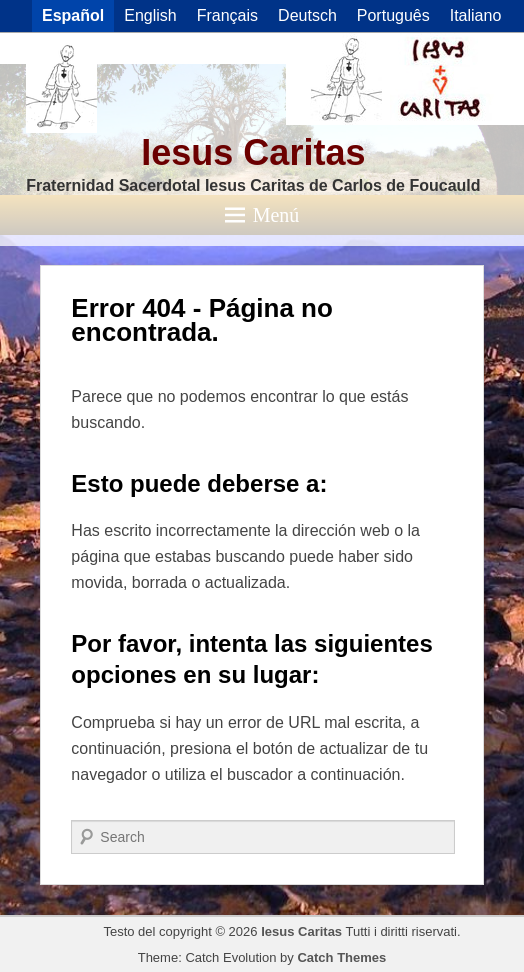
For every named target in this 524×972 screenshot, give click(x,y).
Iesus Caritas (253, 152)
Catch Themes (341, 957)
